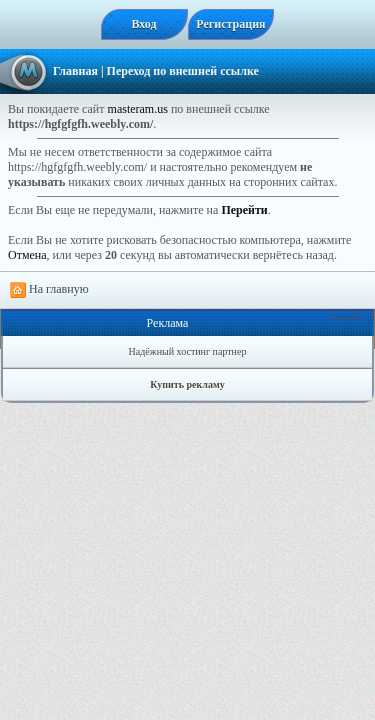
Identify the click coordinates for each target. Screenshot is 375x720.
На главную (49, 290)
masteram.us (138, 109)
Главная (75, 71)
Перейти (244, 210)
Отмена (27, 255)
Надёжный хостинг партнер (188, 351)
